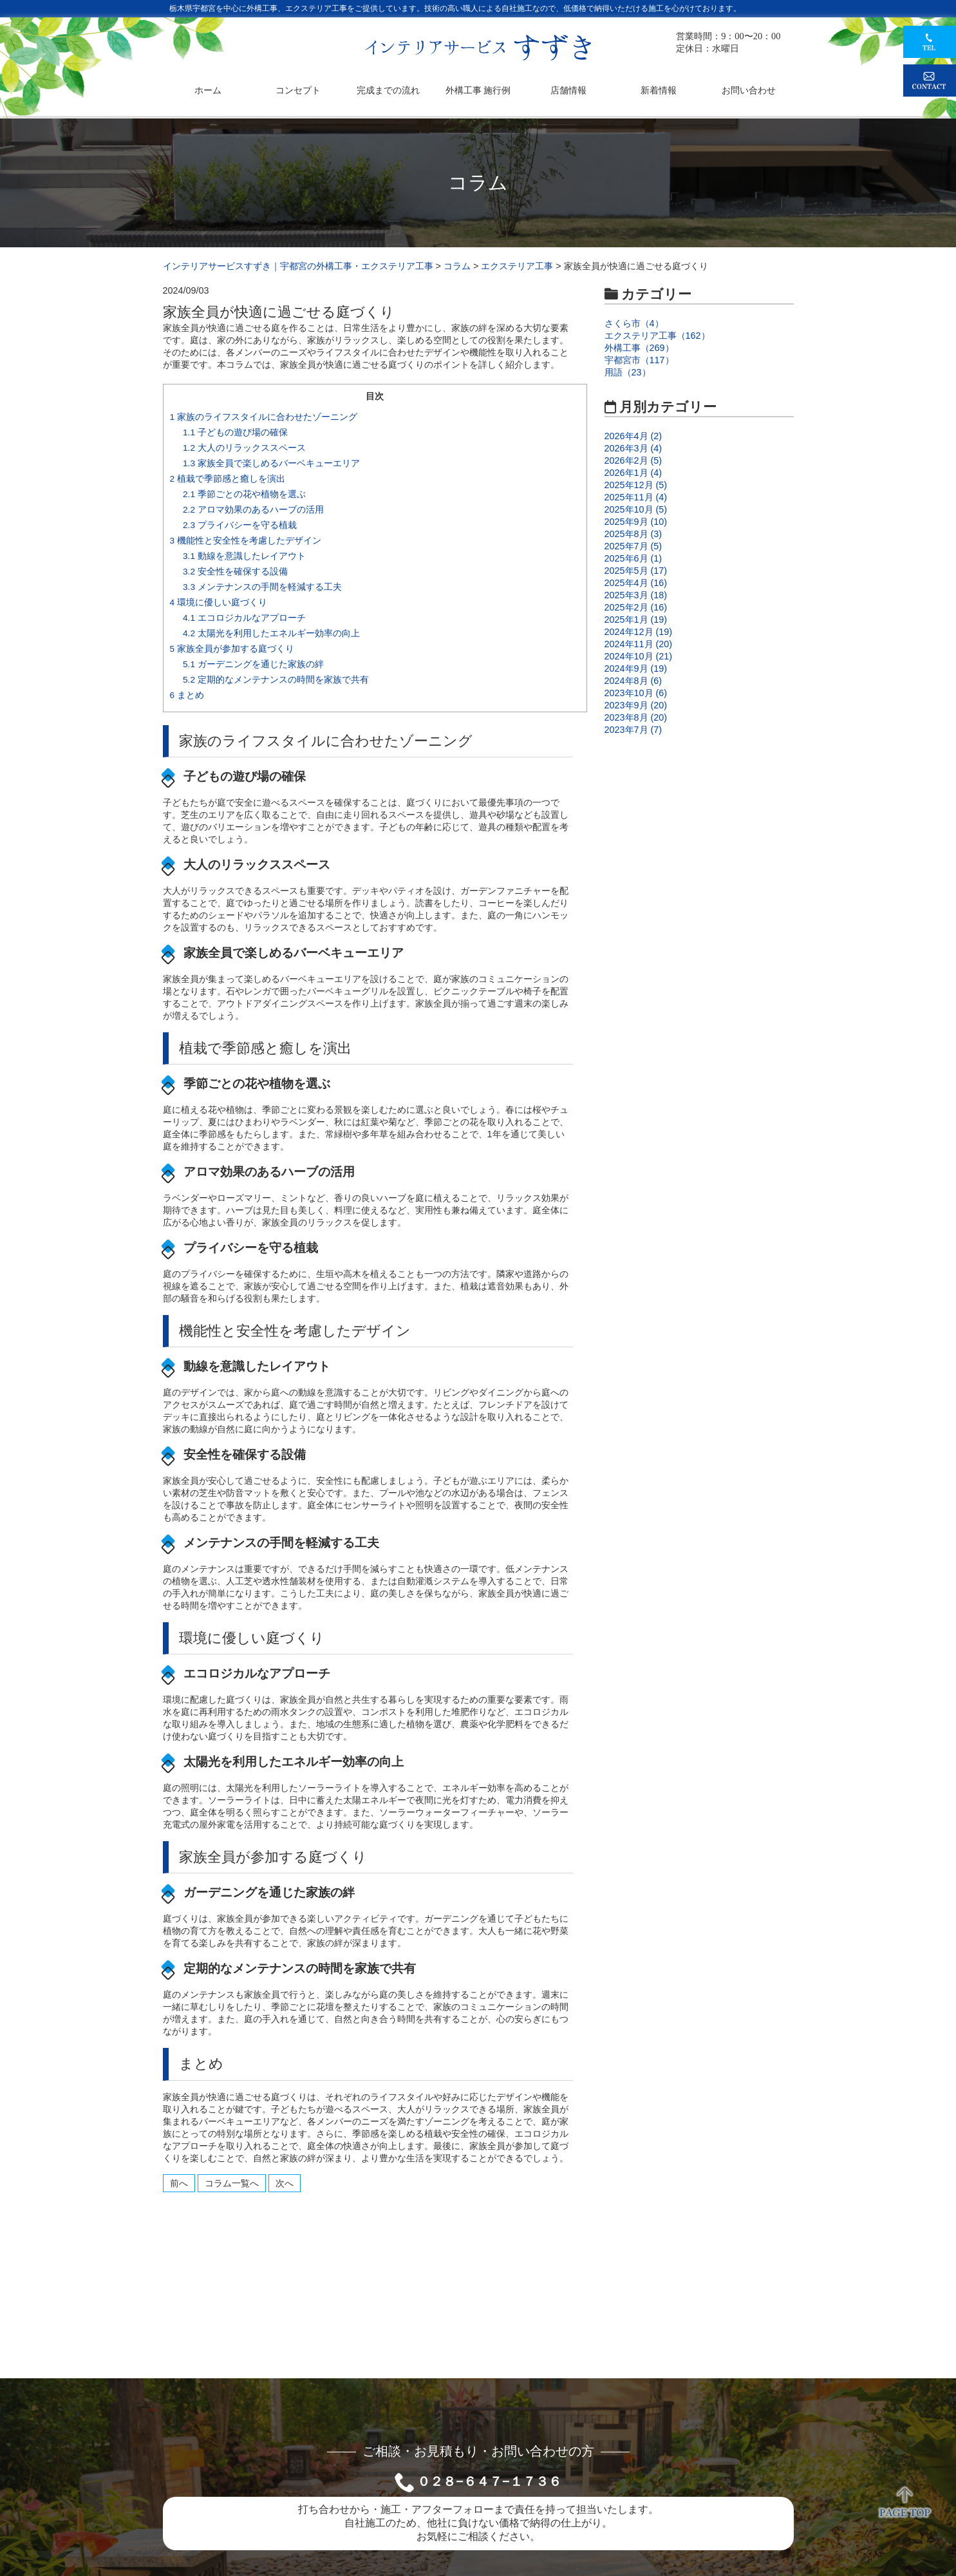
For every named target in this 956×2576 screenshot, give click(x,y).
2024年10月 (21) (639, 656)
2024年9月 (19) (636, 668)
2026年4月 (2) (633, 436)
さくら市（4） (634, 323)
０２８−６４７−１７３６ (489, 2481)
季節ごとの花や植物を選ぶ (244, 494)
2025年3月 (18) (636, 595)
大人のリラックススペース (244, 448)
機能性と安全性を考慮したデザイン (245, 540)
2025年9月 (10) (636, 521)
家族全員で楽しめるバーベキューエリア (271, 463)
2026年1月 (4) (633, 473)
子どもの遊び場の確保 (235, 432)
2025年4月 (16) (636, 583)
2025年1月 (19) (636, 619)
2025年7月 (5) (633, 546)
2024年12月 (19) (639, 632)
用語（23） (628, 372)
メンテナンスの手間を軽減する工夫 (262, 587)
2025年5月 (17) (636, 570)
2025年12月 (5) (636, 485)
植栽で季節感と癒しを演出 (227, 479)
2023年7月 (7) (633, 729)
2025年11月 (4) (636, 497)
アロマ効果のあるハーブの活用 (253, 510)
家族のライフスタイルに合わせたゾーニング (263, 417)
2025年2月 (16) (636, 607)
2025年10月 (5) (636, 509)
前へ (179, 2183)
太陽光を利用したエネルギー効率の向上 (271, 633)
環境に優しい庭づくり (218, 602)
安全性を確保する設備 (235, 571)
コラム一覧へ (232, 2183)
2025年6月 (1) (633, 558)
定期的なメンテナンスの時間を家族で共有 (276, 680)
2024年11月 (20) (639, 644)
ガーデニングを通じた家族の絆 (253, 664)
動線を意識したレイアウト (244, 556)
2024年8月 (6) (633, 681)
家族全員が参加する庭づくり (232, 649)
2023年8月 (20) (636, 717)
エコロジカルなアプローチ (244, 618)
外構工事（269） (639, 348)
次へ (285, 2183)
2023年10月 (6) (636, 693)
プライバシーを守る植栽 (240, 525)
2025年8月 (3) (633, 534)
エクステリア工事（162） (657, 335)
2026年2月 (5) (633, 460)
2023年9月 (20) (636, 705)
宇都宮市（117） (639, 360)
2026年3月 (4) (633, 448)
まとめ (187, 695)
